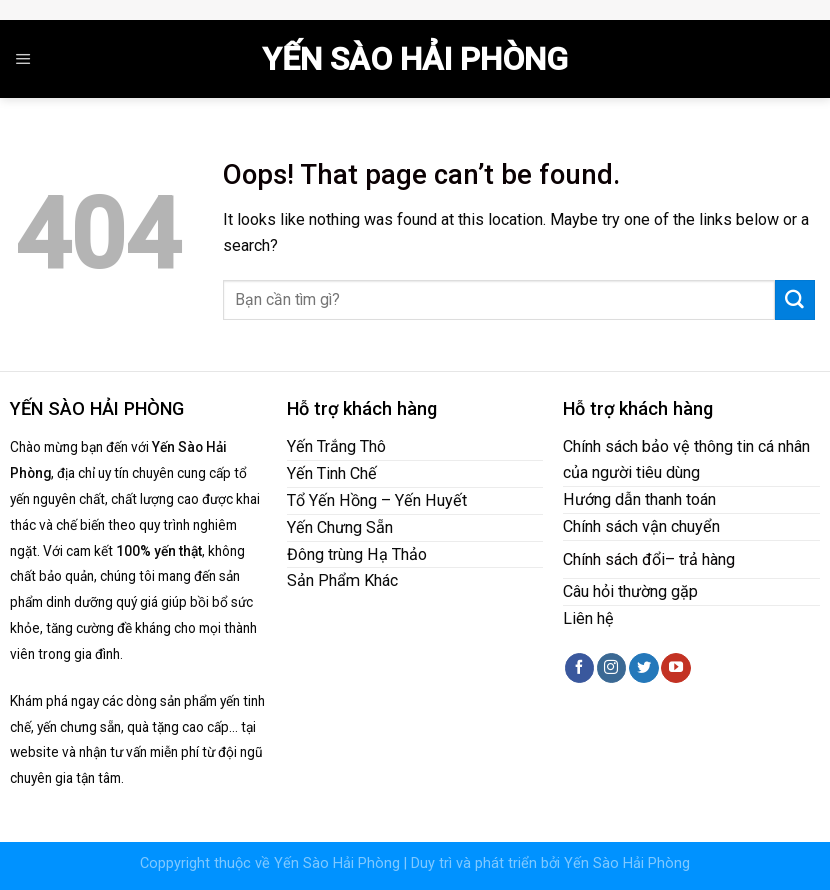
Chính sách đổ (612, 559)
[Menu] (23, 59)
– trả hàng (700, 559)
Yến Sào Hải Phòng (415, 59)
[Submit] (795, 300)
